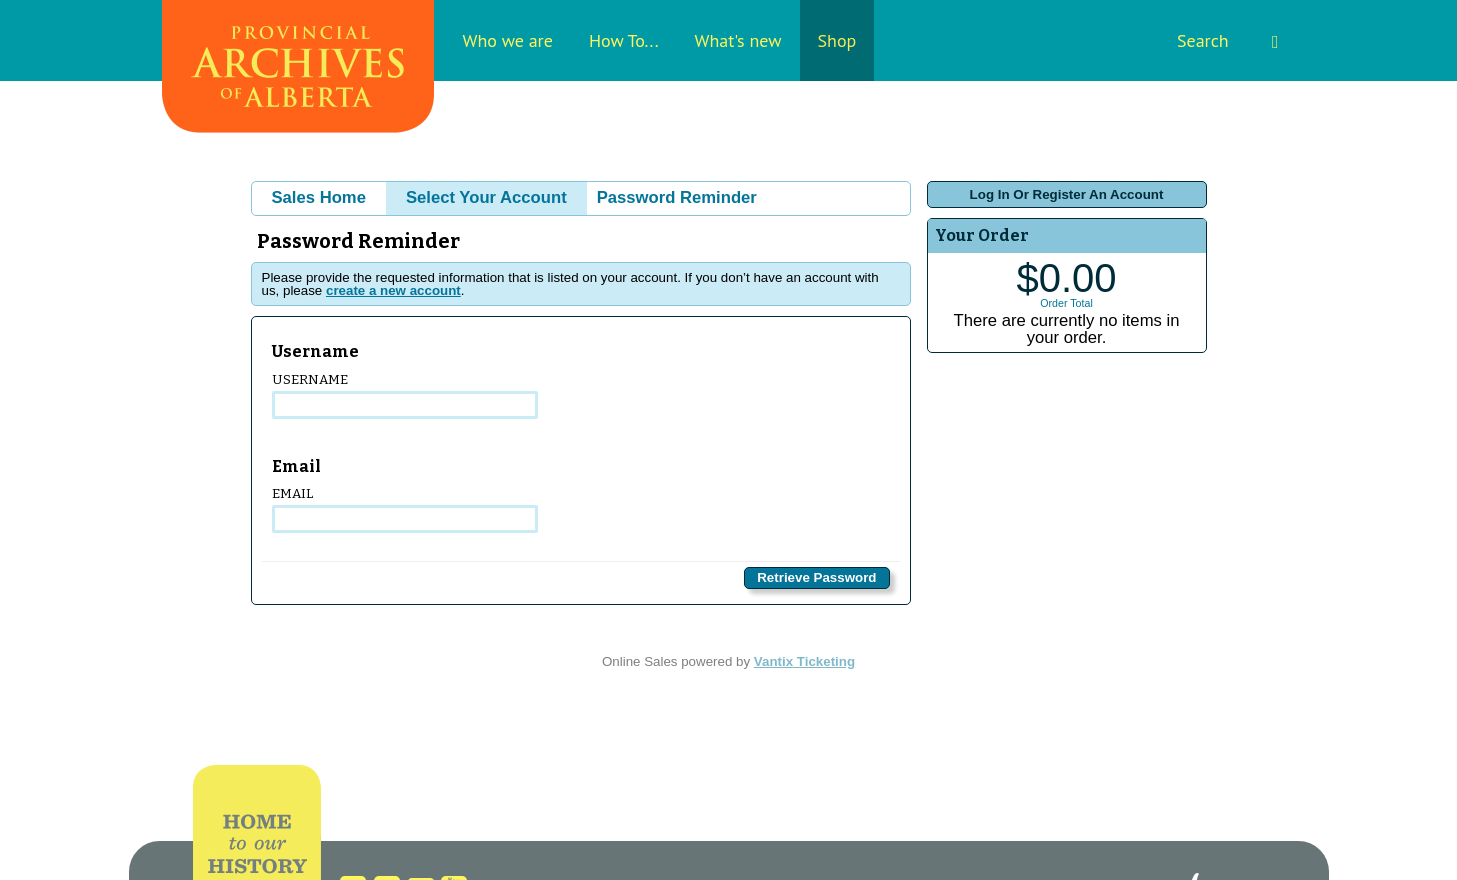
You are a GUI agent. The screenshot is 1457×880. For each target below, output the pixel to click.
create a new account (393, 290)
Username (405, 395)
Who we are (508, 40)
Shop (837, 40)
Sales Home (319, 197)
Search (1228, 40)
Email (405, 509)
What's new (738, 40)
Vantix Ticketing (804, 661)
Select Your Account (486, 197)
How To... (624, 40)
